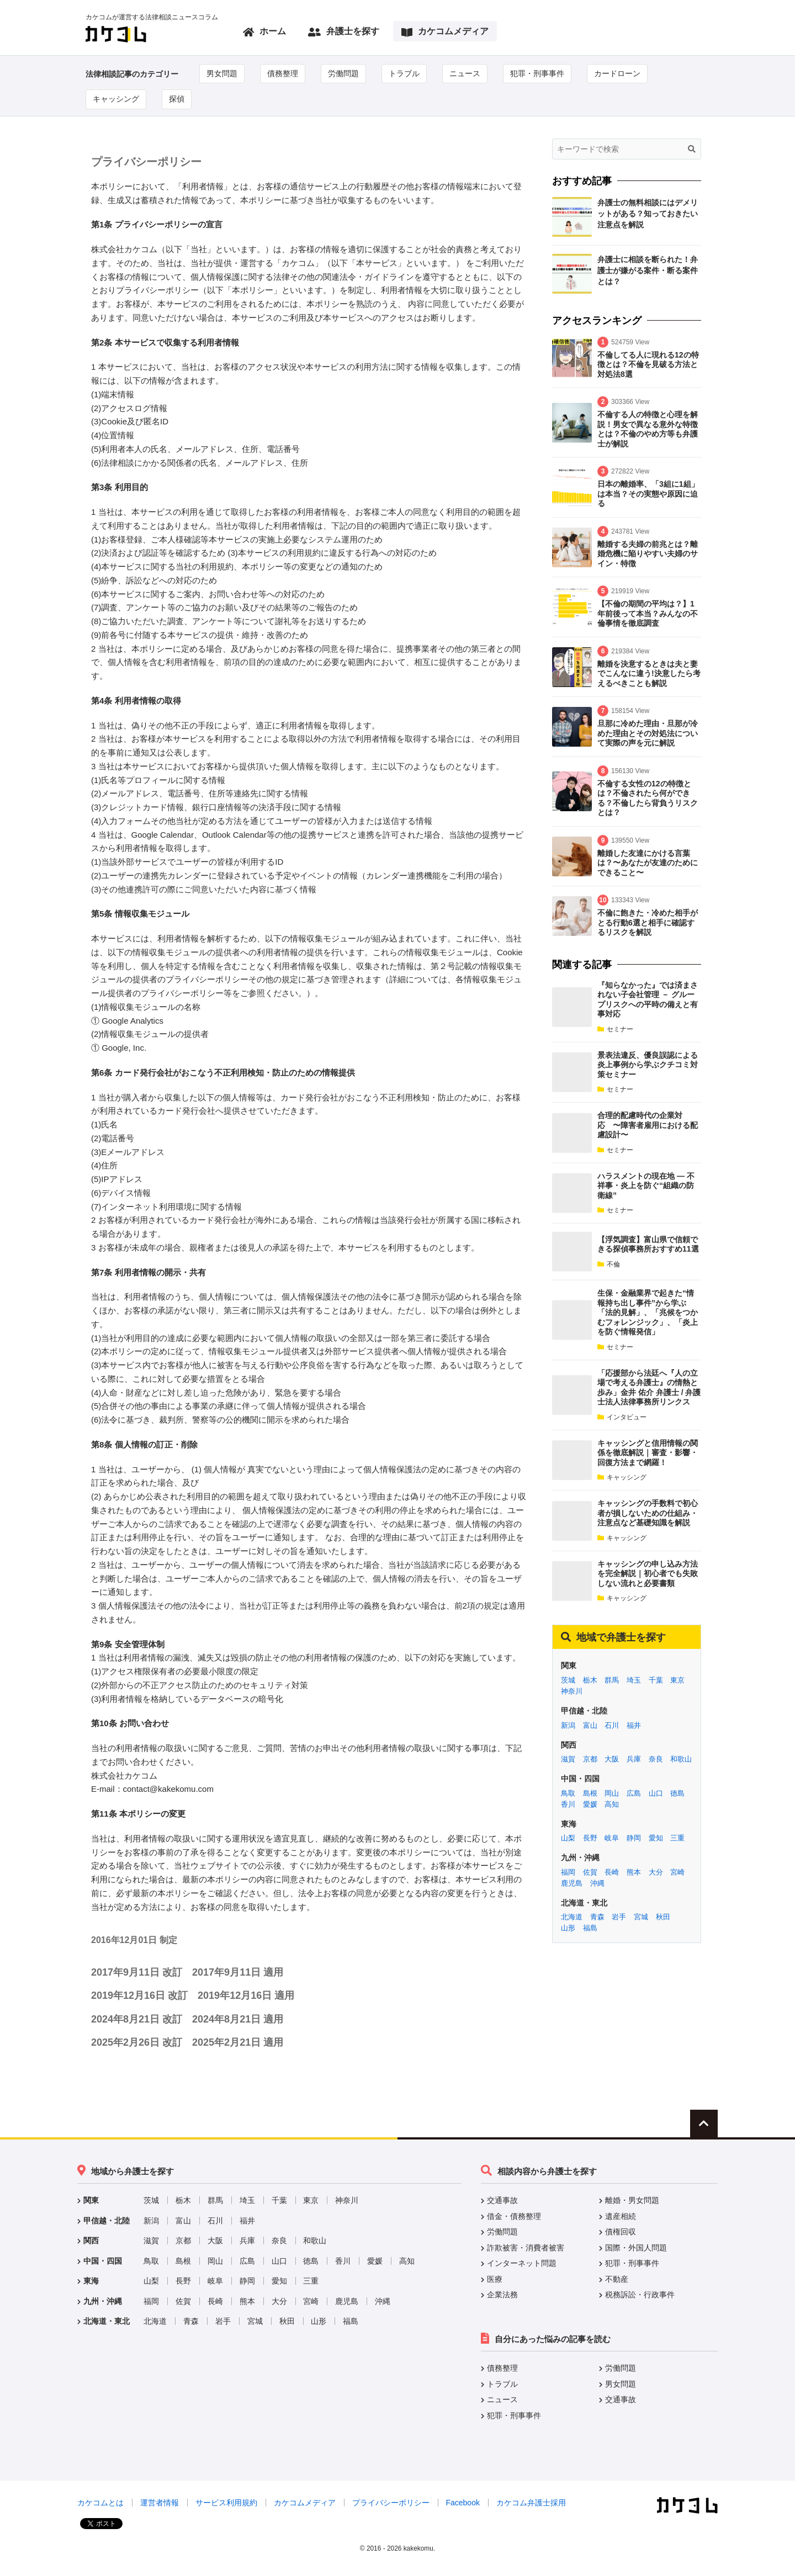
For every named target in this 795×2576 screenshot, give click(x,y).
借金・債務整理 (514, 2216)
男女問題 (221, 73)
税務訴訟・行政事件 (640, 2294)
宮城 (641, 1917)
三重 (677, 1838)
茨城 (568, 1680)
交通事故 (502, 2200)
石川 (612, 1725)
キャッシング (116, 98)
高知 (612, 1804)
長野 (590, 1838)
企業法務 (502, 2294)
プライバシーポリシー (391, 2502)
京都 (590, 1759)
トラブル (404, 73)
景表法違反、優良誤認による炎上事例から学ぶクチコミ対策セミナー (647, 1065)
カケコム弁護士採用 (531, 2502)
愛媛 (590, 1804)
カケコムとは (100, 2502)
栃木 (590, 1680)
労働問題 (343, 73)
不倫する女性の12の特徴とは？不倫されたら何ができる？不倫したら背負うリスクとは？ (647, 798)
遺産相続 (620, 2216)
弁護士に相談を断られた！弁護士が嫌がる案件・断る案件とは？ (647, 270)
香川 (568, 1804)
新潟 (568, 1725)
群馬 (612, 1680)
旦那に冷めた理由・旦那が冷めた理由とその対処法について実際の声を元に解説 (647, 733)
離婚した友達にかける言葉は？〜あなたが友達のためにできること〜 (647, 863)
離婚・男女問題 (632, 2200)
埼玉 (634, 1680)
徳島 (677, 1793)
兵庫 (634, 1759)
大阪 (612, 1759)
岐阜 (612, 1838)
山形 (568, 1928)
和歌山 (681, 1759)
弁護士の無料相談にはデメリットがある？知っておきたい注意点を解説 (647, 213)
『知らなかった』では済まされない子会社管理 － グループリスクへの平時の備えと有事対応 (647, 1000)
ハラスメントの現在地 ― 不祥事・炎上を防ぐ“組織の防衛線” (646, 1186)
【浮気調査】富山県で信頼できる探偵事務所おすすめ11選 (648, 1244)
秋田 (663, 1917)
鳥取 (568, 1793)
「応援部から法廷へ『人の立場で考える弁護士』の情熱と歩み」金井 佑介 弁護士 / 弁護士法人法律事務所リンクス (649, 1388)
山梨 (568, 1838)
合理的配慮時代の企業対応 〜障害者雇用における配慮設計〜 (647, 1125)
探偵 (176, 98)
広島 (634, 1793)
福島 (590, 1928)
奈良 (656, 1759)
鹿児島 (571, 1883)
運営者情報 (159, 2502)
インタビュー (621, 1417)
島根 (590, 1793)
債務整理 (282, 73)
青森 (597, 1917)
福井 (634, 1725)
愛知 (656, 1838)
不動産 (616, 2279)
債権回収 (620, 2231)
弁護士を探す (343, 31)
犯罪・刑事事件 (537, 73)
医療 (494, 2279)
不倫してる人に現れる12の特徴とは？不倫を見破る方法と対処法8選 (648, 364)
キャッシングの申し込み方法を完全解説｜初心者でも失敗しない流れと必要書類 (647, 1574)
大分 (656, 1872)
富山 (590, 1725)
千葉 (656, 1680)
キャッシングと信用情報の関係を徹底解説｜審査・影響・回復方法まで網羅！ (647, 1453)
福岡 (568, 1872)
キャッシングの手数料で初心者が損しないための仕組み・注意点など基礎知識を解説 (647, 1513)
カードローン (617, 73)
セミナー (615, 1029)
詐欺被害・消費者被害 (525, 2247)
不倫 (608, 1264)
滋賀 (568, 1759)
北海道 (571, 1917)
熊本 (634, 1872)
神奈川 (571, 1691)
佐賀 (590, 1872)
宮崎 (677, 1872)
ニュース (464, 73)
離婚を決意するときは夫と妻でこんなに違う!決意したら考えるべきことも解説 (649, 673)
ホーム (264, 31)
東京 (677, 1680)
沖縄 (597, 1883)
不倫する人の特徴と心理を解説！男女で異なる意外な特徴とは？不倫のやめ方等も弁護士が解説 (647, 429)
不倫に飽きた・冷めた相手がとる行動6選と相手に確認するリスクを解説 (647, 922)
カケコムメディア (445, 31)
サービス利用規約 (226, 2502)
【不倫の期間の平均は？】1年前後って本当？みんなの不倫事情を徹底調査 (647, 613)
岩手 (619, 1917)
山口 (656, 1793)
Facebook (462, 2502)
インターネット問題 (521, 2263)
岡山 (612, 1793)
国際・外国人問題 (636, 2247)
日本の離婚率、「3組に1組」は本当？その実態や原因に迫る (648, 494)
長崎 (612, 1872)
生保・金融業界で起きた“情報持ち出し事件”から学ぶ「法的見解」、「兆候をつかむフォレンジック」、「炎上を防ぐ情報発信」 (647, 1312)
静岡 (634, 1838)
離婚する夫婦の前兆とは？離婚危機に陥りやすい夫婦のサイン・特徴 (647, 554)
